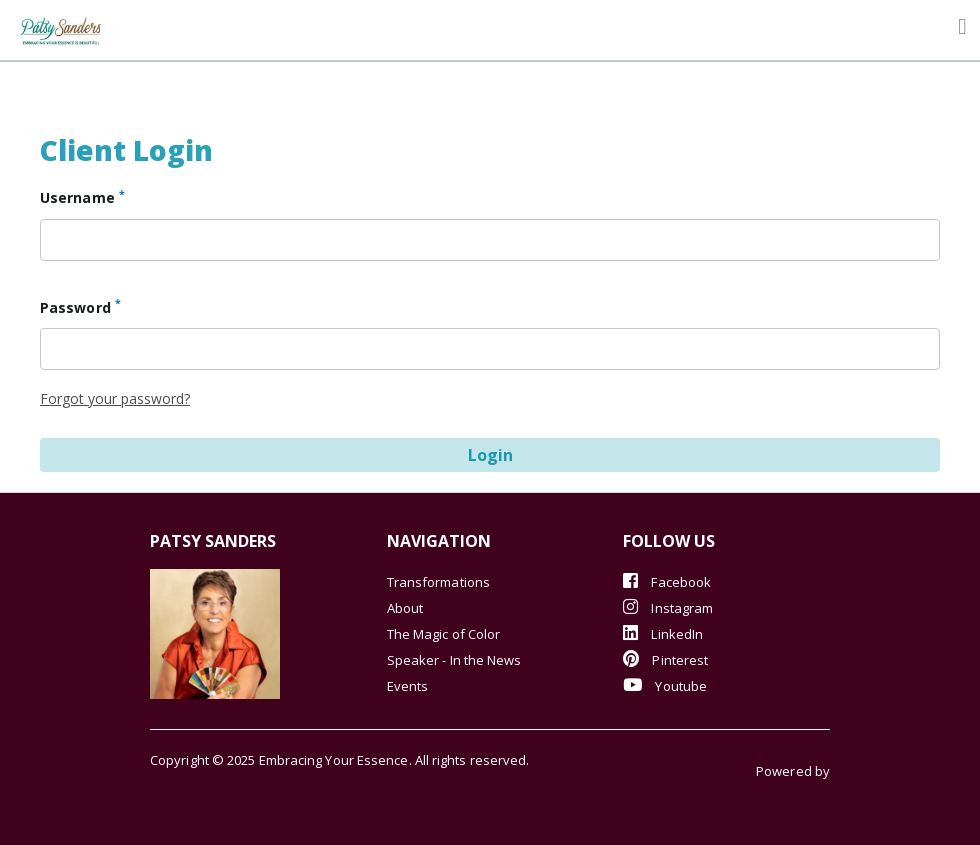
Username (82, 197)
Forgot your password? (115, 398)
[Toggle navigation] (962, 26)
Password (80, 307)
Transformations (438, 582)
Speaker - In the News (454, 660)
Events (408, 686)
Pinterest (665, 659)
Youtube (665, 685)
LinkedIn (663, 633)
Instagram (668, 607)
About (405, 608)
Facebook (667, 581)
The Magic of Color (444, 634)
